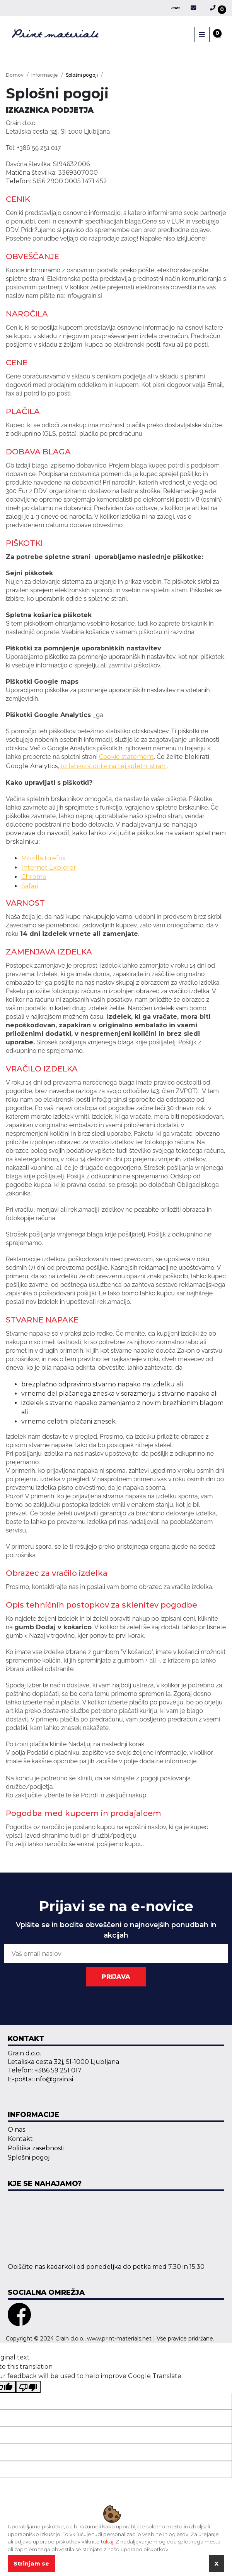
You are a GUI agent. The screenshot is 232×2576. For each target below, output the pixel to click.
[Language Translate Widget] (175, 8)
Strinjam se (31, 2563)
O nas (16, 2129)
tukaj (107, 2541)
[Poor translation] (28, 2387)
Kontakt (20, 2139)
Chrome (33, 876)
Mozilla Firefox (43, 858)
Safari (29, 886)
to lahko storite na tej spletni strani (113, 766)
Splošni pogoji (29, 2157)
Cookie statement (126, 756)
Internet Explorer (48, 867)
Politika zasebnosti (36, 2148)
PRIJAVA (116, 1976)
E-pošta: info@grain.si (40, 2079)
